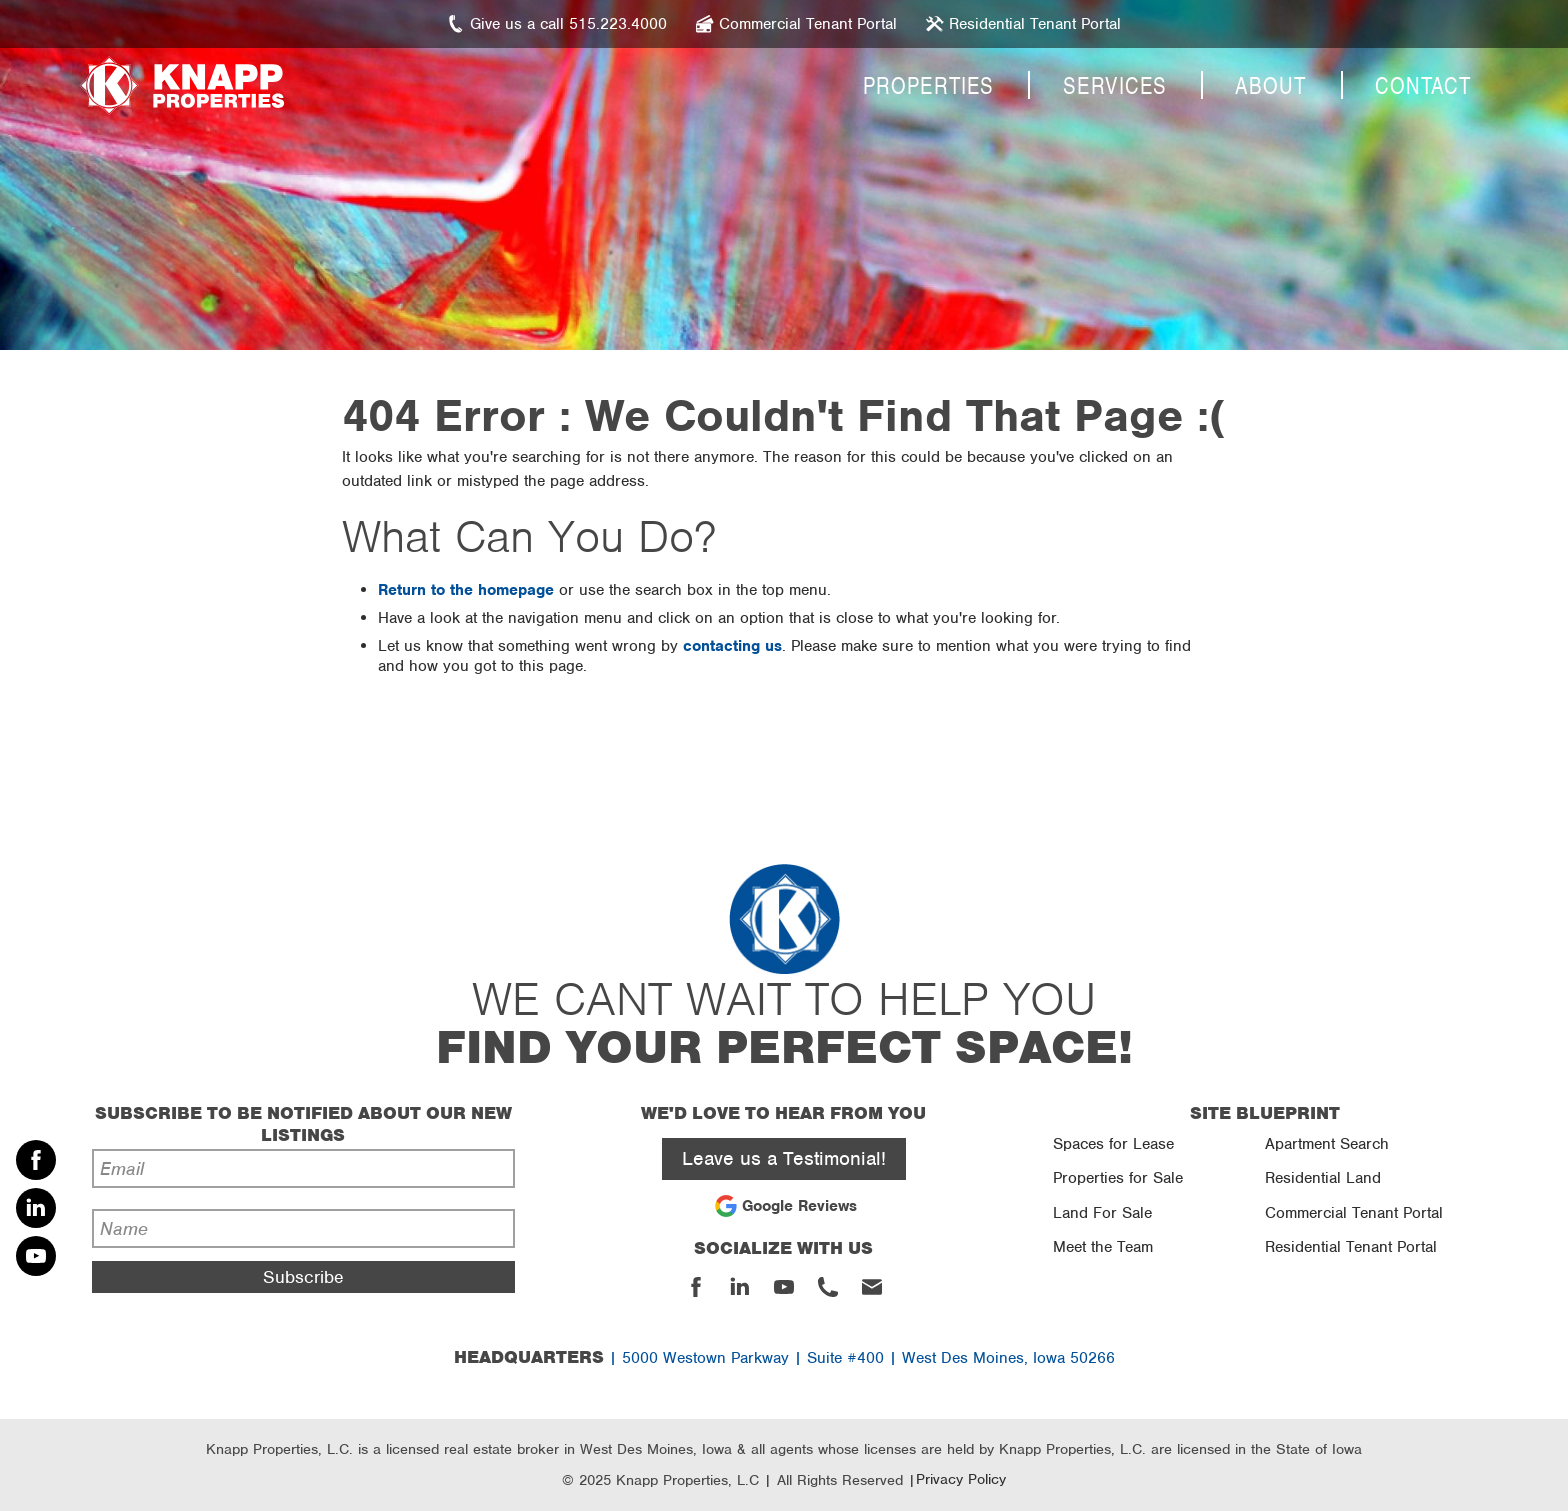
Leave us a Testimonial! (784, 1158)
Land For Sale (1102, 1213)
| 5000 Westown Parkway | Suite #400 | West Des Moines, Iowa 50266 (784, 1358)
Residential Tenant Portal (1351, 1247)
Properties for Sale (1118, 1178)
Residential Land (1323, 1178)
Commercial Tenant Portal (1354, 1213)
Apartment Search (1327, 1144)
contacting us (732, 646)
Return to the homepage (466, 590)
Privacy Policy (961, 1479)
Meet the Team (1103, 1247)
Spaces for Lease (1113, 1144)
